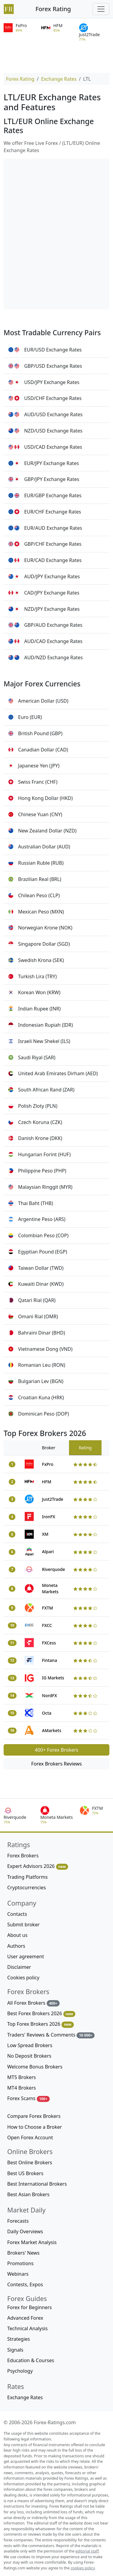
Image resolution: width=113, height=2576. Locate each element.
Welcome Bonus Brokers (34, 2066)
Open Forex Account (30, 2137)
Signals (15, 2350)
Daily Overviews (25, 2231)
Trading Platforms (27, 1877)
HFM (46, 1482)
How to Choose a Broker (34, 2127)
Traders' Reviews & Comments (51, 2034)
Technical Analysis (27, 2328)
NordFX (49, 1695)
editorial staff (87, 2551)
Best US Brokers (25, 2173)
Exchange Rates (59, 79)
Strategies (18, 2339)
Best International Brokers (37, 2184)
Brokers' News (23, 2253)
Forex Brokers (23, 1855)
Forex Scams (28, 2098)
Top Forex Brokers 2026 (40, 2024)
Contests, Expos (25, 2284)
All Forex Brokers (33, 2003)
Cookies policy (23, 1977)
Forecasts (18, 2221)
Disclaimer (19, 1967)
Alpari (48, 1551)
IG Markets (53, 1678)
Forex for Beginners (29, 2307)
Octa (46, 1713)
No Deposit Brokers (29, 2056)
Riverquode (53, 1569)
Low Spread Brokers (29, 2045)
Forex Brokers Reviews (56, 1763)
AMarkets (51, 1730)
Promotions (20, 2263)
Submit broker (23, 1924)
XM (45, 1534)
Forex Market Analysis (32, 2242)
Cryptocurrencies (26, 1887)
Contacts (17, 1914)
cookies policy (83, 2568)
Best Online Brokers (29, 2162)
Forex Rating (53, 9)
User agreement (25, 1956)
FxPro (47, 1464)
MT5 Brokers (21, 2077)
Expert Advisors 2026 (37, 1866)
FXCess (49, 1643)
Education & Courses (30, 2360)
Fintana (49, 1660)
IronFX (48, 1516)
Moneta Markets (50, 1588)
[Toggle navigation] (101, 9)
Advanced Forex (25, 2318)
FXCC (47, 1625)
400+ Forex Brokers (56, 1750)
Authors (16, 1946)
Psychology (20, 2371)
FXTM (47, 1608)
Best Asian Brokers (28, 2194)
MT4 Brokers (21, 2087)
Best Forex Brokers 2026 (41, 2013)
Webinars (18, 2274)
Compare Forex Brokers (34, 2116)
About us (17, 1935)
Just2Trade (52, 1499)
